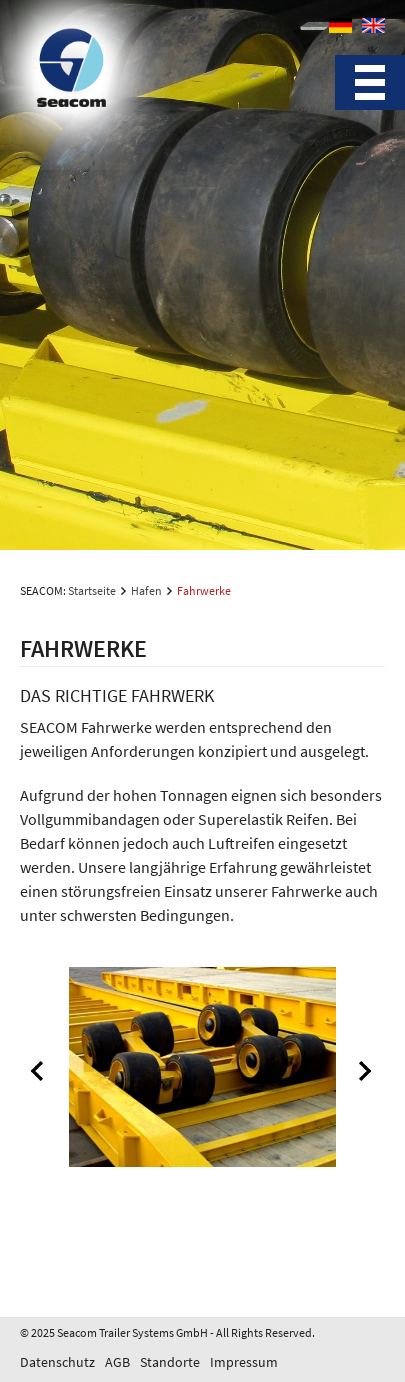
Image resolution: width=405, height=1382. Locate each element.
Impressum (244, 1362)
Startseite (92, 590)
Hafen (146, 590)
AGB (117, 1362)
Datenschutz (57, 1362)
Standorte (170, 1362)
